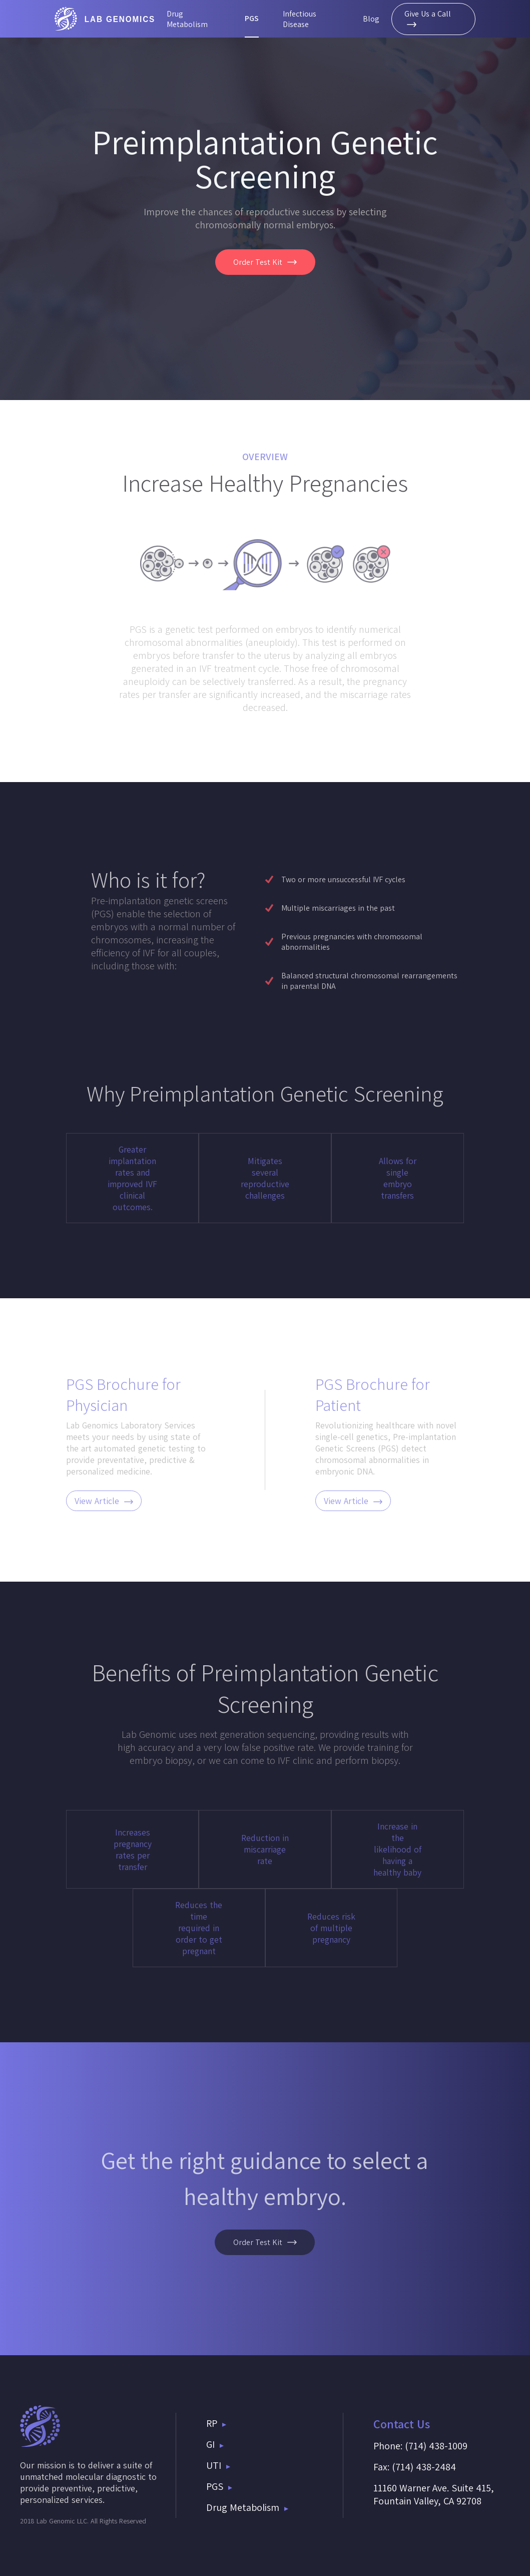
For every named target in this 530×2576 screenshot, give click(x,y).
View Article (104, 1501)
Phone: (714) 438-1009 (420, 2445)
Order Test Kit (265, 262)
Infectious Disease (299, 19)
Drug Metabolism (187, 19)
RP (216, 2423)
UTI (218, 2465)
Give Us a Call (427, 18)
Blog (371, 19)
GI (215, 2444)
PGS (252, 18)
